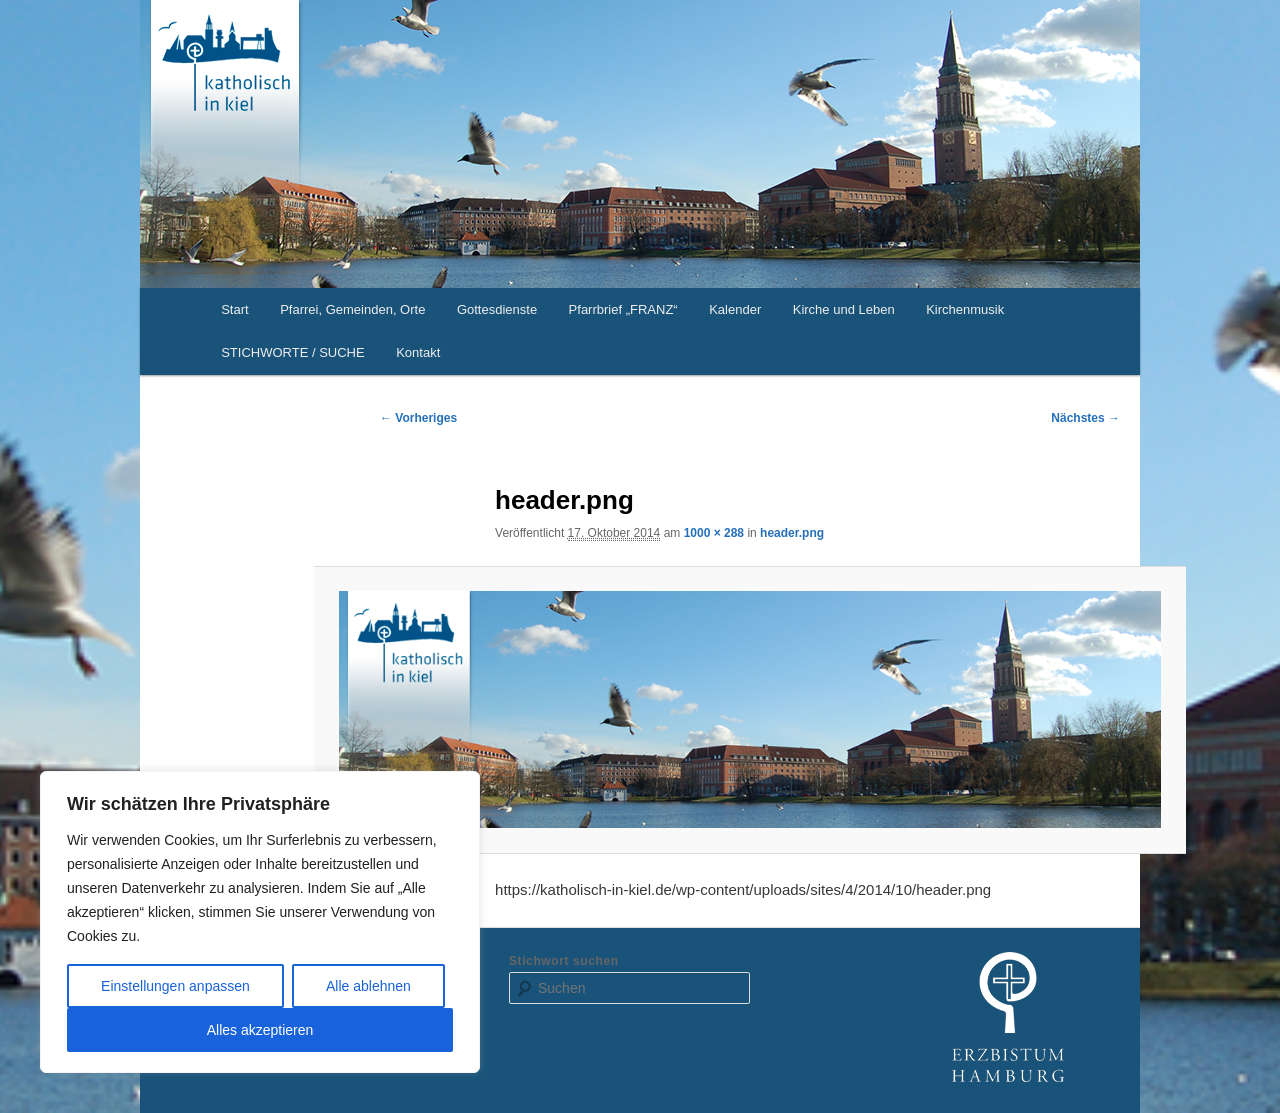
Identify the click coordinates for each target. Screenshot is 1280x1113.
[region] (260, 922)
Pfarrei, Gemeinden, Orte (352, 309)
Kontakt (418, 352)
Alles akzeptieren (260, 1030)
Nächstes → (1085, 418)
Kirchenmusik (965, 309)
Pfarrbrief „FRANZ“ (623, 309)
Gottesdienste (497, 309)
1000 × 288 (714, 533)
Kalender (735, 309)
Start (234, 309)
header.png (792, 533)
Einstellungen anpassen (175, 986)
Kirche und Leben (844, 309)
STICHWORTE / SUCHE (293, 352)
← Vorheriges (418, 418)
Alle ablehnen (368, 986)
